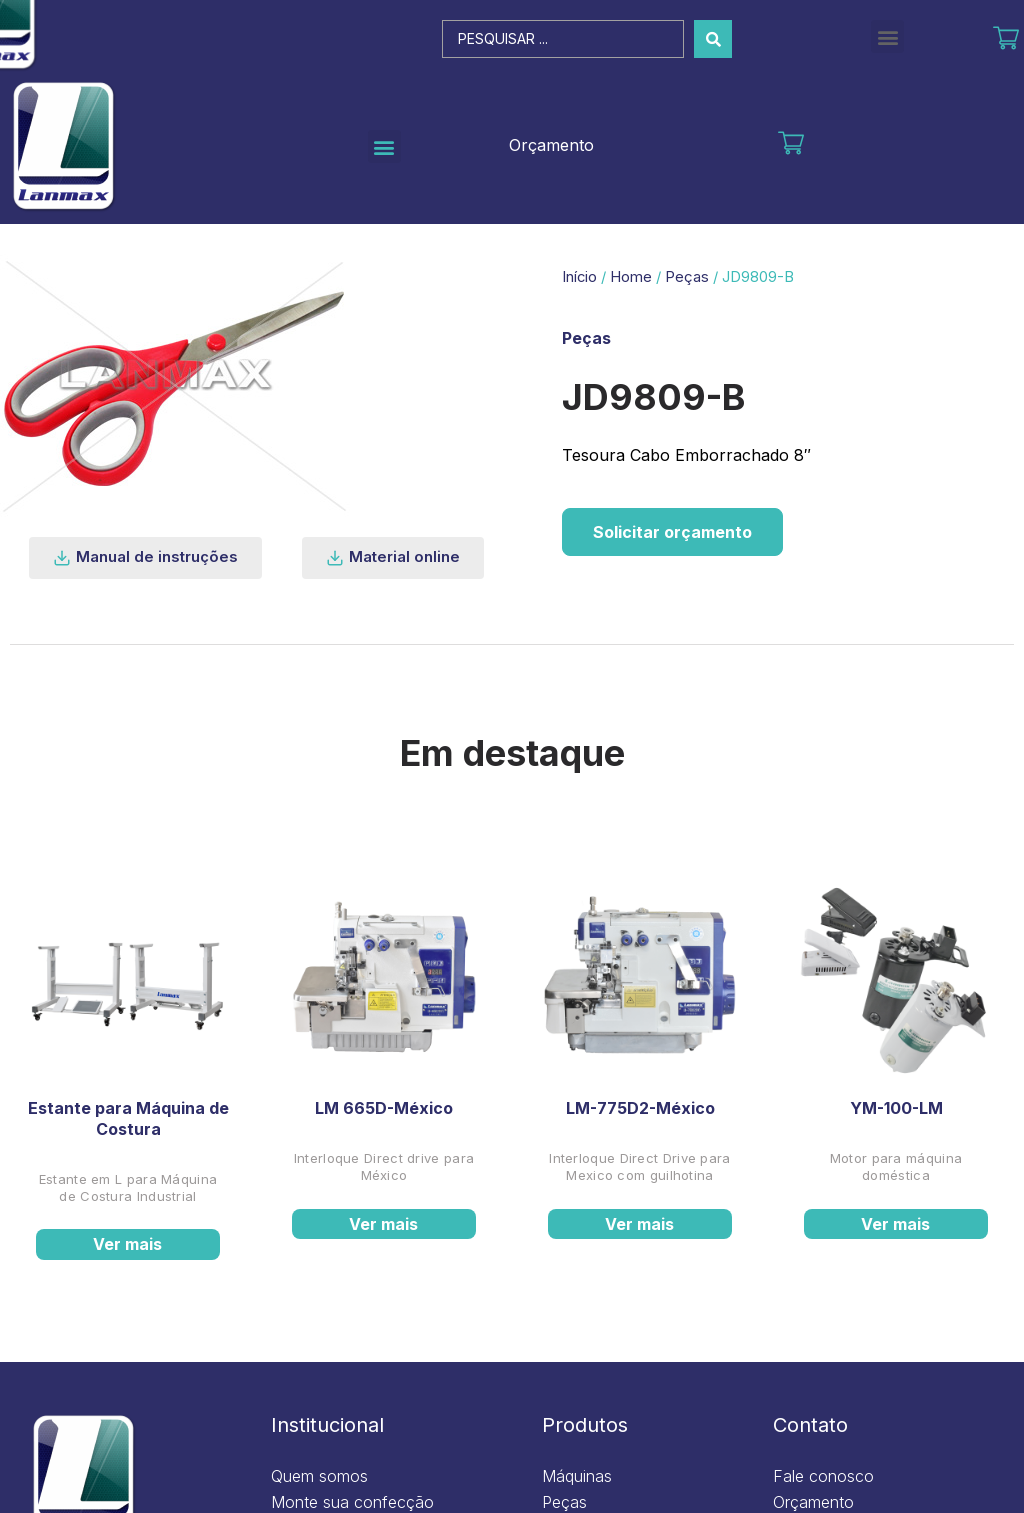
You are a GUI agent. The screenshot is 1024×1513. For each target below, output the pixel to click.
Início (579, 277)
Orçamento (551, 145)
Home (631, 277)
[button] (887, 36)
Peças (687, 277)
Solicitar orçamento (672, 532)
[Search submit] (713, 39)
